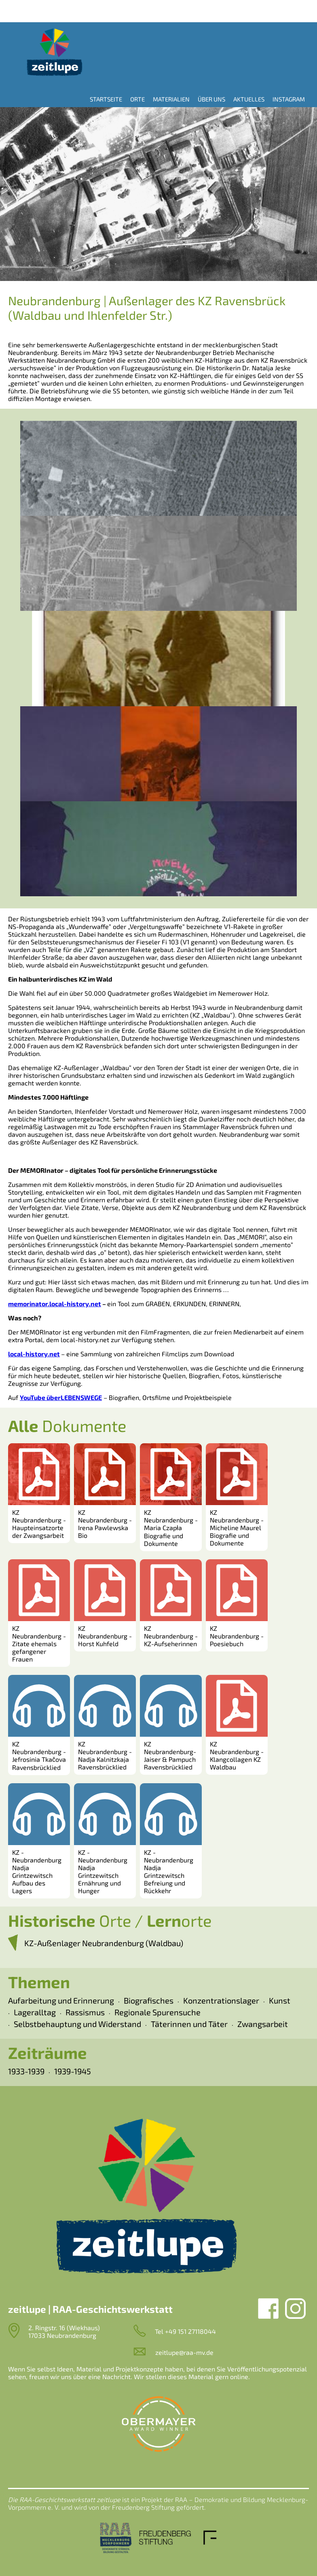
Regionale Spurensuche (157, 2012)
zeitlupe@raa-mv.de (184, 2352)
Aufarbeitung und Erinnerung (61, 2000)
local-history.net (34, 1354)
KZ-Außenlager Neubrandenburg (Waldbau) (103, 1943)
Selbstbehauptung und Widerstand (77, 2024)
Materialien (171, 99)
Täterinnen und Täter (189, 2024)
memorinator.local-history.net (54, 1303)
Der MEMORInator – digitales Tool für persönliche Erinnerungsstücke (112, 1170)
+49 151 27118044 (190, 2331)
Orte (137, 99)
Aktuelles (248, 99)
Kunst (279, 2000)
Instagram (289, 99)
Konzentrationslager (221, 2000)
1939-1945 (72, 2071)
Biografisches (148, 2000)
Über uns (211, 99)
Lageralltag (35, 2012)
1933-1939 (26, 2071)
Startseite (106, 99)
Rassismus (85, 2012)
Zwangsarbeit (262, 2024)
